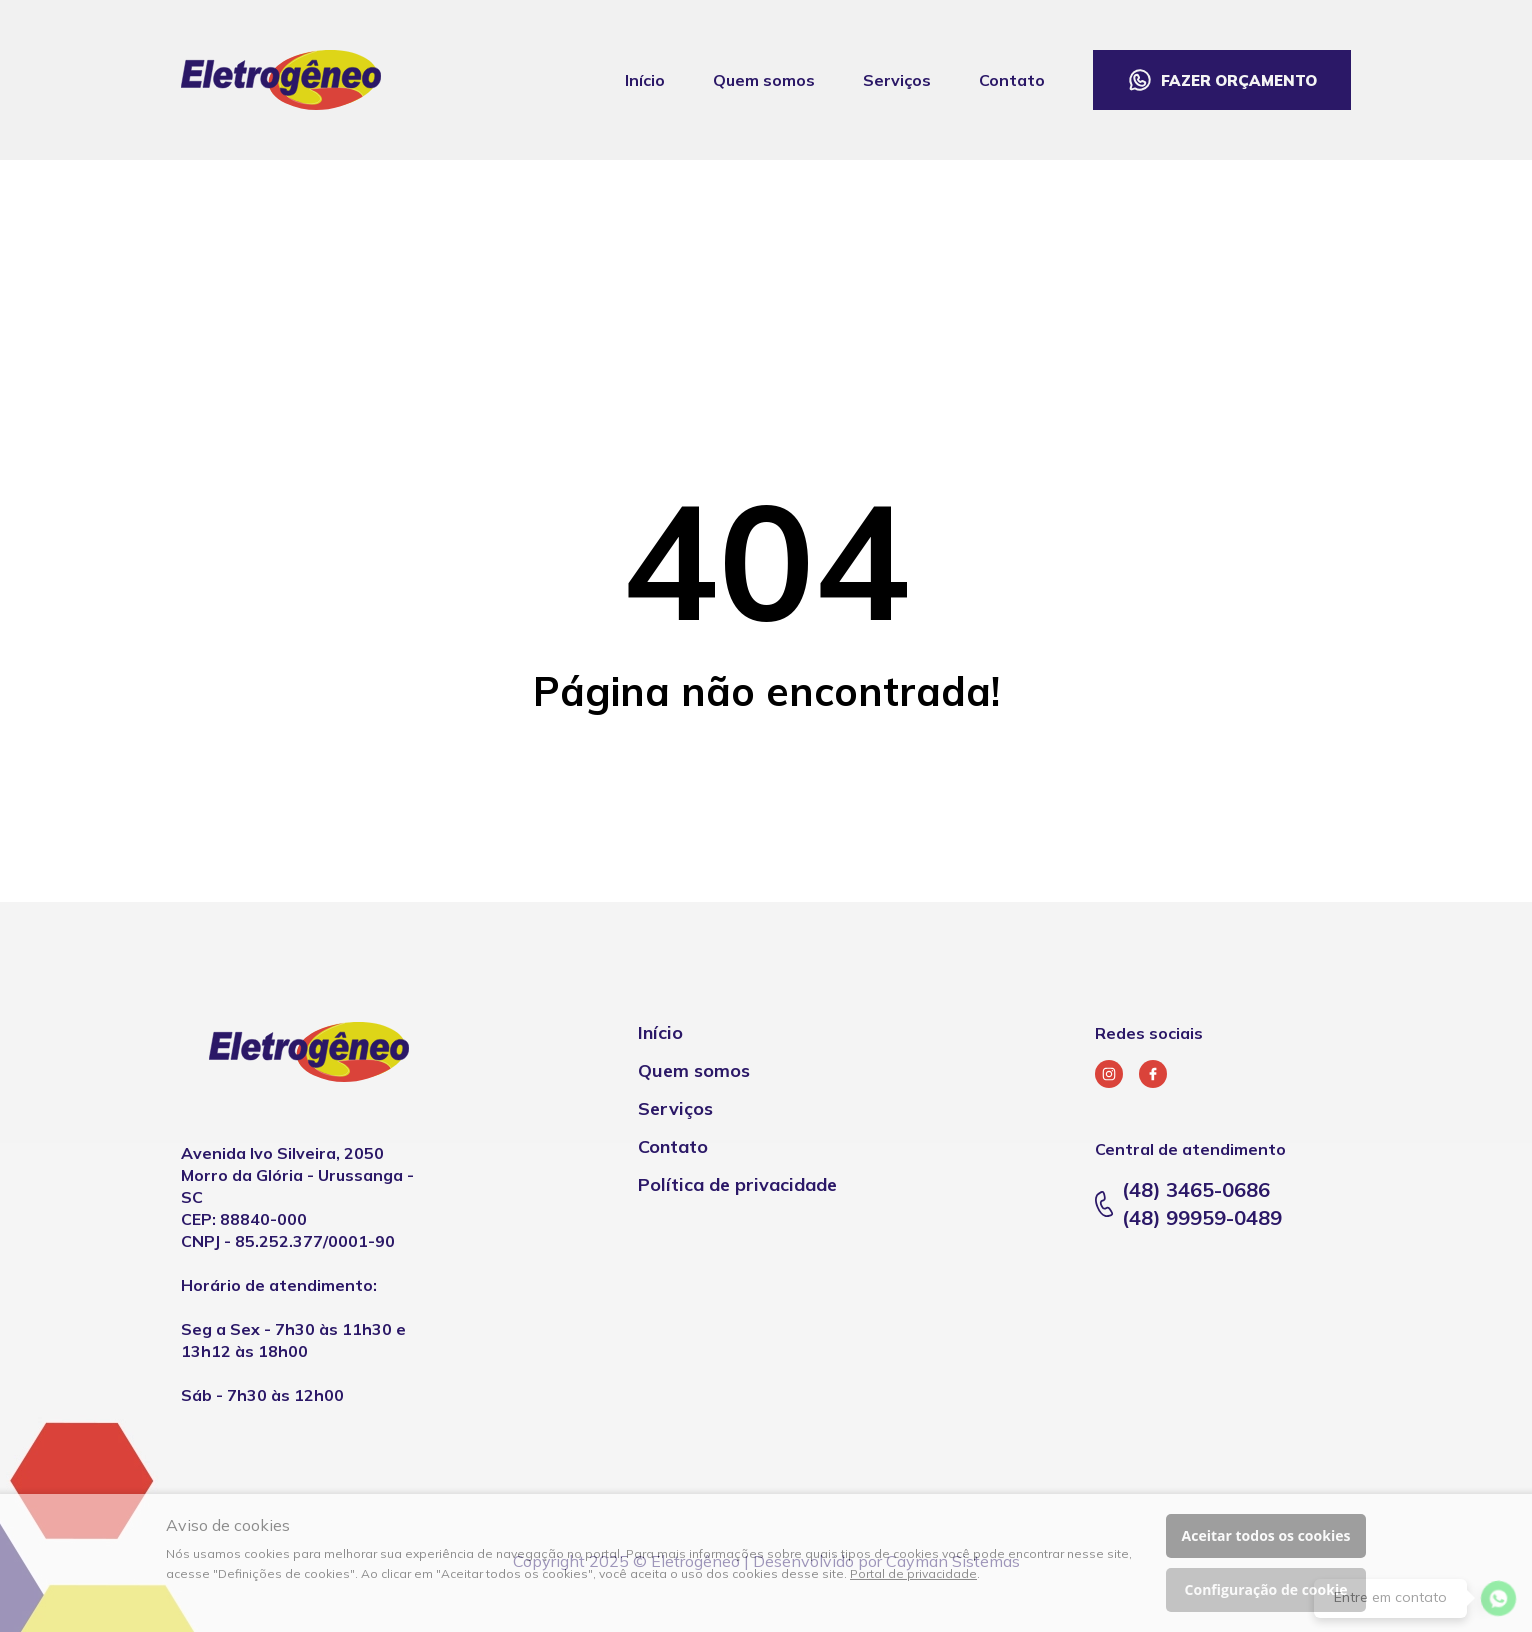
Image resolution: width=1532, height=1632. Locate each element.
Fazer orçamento (1239, 80)
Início (645, 80)
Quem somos (764, 80)
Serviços (897, 80)
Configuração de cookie (1266, 1589)
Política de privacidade (737, 1184)
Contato (1012, 80)
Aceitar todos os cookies (1266, 1535)
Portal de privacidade (913, 1573)
